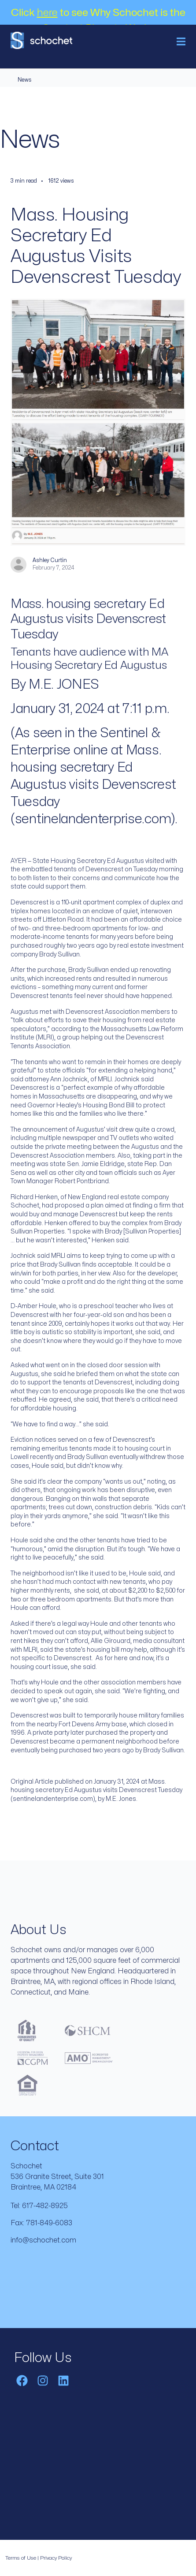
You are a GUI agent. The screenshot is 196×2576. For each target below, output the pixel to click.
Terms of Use (20, 2558)
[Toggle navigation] (181, 41)
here (47, 13)
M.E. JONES (64, 684)
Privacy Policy (56, 2558)
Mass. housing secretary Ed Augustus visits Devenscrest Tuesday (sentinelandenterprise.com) (93, 784)
